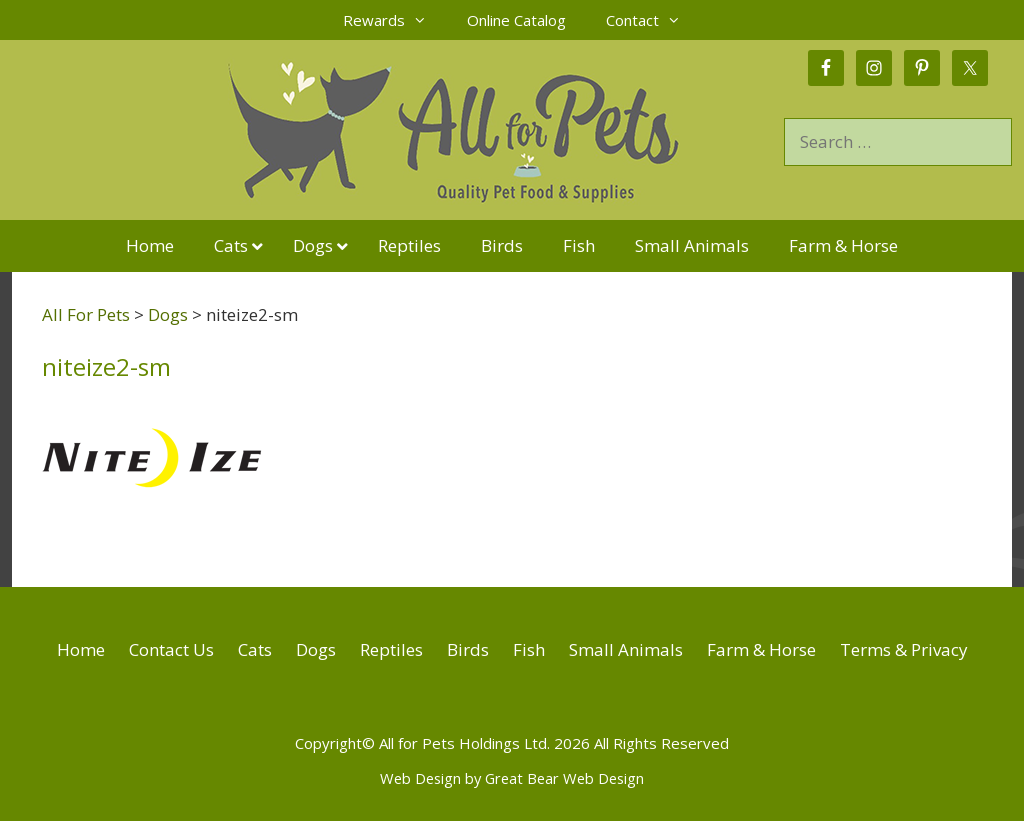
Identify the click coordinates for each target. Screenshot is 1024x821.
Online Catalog (516, 20)
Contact (653, 20)
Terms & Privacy (904, 649)
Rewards (395, 20)
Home (81, 649)
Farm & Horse (761, 649)
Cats (255, 649)
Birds (468, 649)
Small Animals (626, 649)
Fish (529, 649)
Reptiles (391, 649)
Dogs (316, 649)
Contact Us (171, 649)
